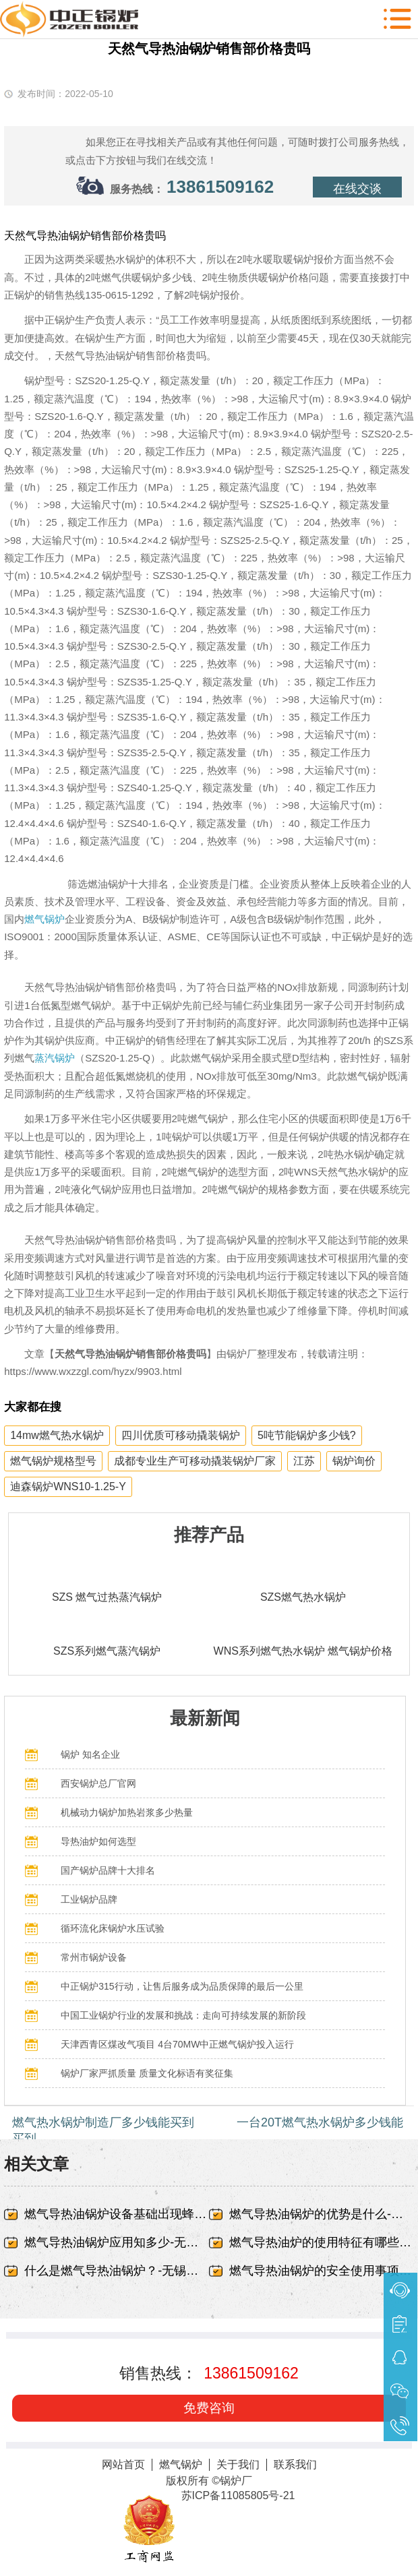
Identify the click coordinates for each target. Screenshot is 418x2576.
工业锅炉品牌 (89, 1899)
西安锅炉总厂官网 (98, 1783)
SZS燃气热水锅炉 (303, 1597)
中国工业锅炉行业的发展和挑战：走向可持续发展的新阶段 (183, 2015)
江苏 (304, 1461)
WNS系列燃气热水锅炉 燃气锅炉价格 (303, 1651)
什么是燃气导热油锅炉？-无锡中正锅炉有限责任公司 (116, 2270)
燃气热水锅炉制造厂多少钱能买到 (103, 2122)
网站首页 (123, 2464)
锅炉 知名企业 (90, 1754)
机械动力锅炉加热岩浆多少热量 (127, 1812)
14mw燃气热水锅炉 (57, 1435)
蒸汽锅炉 (54, 1058)
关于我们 (238, 2464)
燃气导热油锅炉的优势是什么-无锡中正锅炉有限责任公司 (321, 2214)
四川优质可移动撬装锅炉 (180, 1435)
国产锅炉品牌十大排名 (108, 1870)
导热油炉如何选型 (98, 1841)
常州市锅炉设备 (94, 1957)
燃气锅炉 (44, 919)
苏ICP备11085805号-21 (238, 2495)
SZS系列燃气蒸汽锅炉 (106, 1651)
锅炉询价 (354, 1461)
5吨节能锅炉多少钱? (307, 1435)
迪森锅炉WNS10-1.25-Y (68, 1486)
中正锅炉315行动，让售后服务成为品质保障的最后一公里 (182, 1986)
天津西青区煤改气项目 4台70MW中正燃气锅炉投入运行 (177, 2044)
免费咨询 (209, 2408)
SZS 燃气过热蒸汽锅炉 (107, 1597)
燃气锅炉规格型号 (53, 1461)
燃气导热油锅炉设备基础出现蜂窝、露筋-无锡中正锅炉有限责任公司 (116, 2214)
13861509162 (220, 187)
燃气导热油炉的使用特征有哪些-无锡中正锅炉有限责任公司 (321, 2242)
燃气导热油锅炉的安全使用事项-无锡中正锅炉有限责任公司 (321, 2270)
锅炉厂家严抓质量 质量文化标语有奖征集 (147, 2073)
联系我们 (295, 2464)
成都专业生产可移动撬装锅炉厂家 (195, 1461)
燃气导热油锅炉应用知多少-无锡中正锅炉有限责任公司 (116, 2242)
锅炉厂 (236, 2480)
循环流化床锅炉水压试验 (113, 1928)
